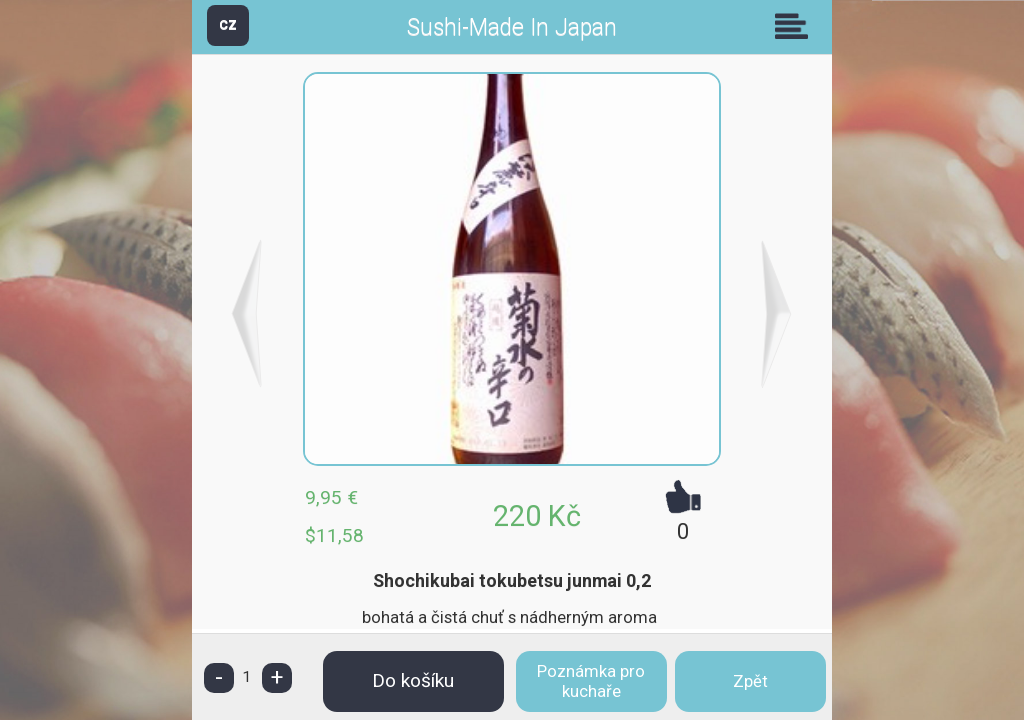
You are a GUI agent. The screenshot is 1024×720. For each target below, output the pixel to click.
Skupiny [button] (796, 26)
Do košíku (413, 680)
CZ (228, 24)
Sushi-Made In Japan (512, 27)
